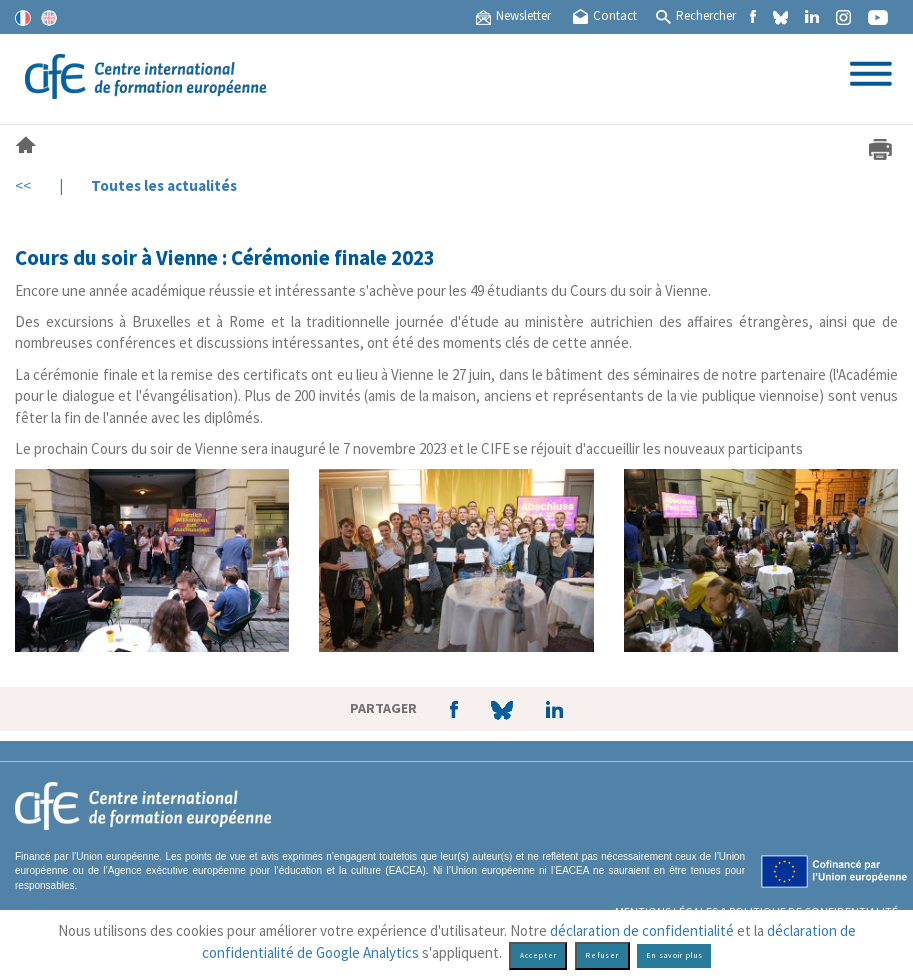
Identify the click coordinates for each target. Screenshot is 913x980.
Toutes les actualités (164, 185)
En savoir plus (674, 955)
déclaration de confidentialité (642, 930)
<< (23, 185)
